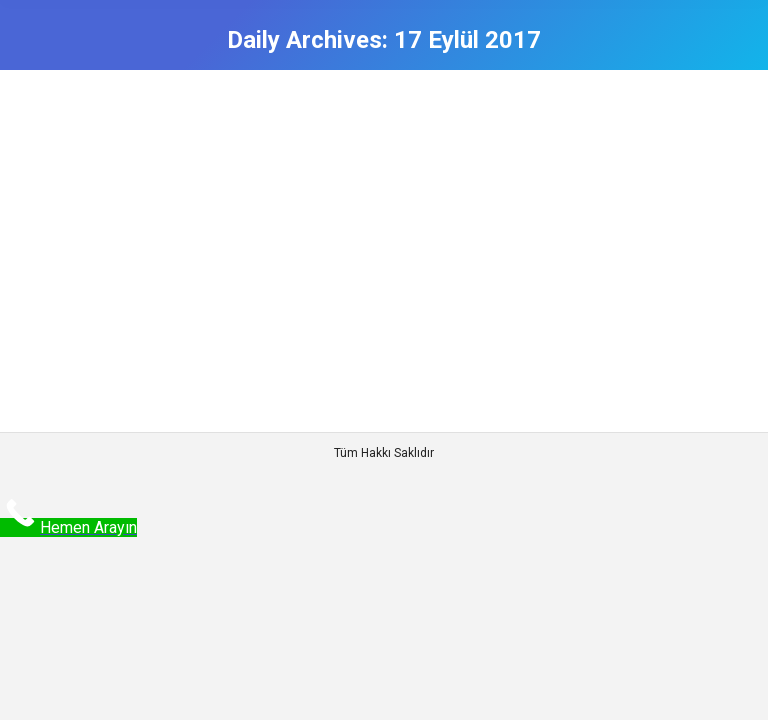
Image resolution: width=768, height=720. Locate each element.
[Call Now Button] (68, 527)
